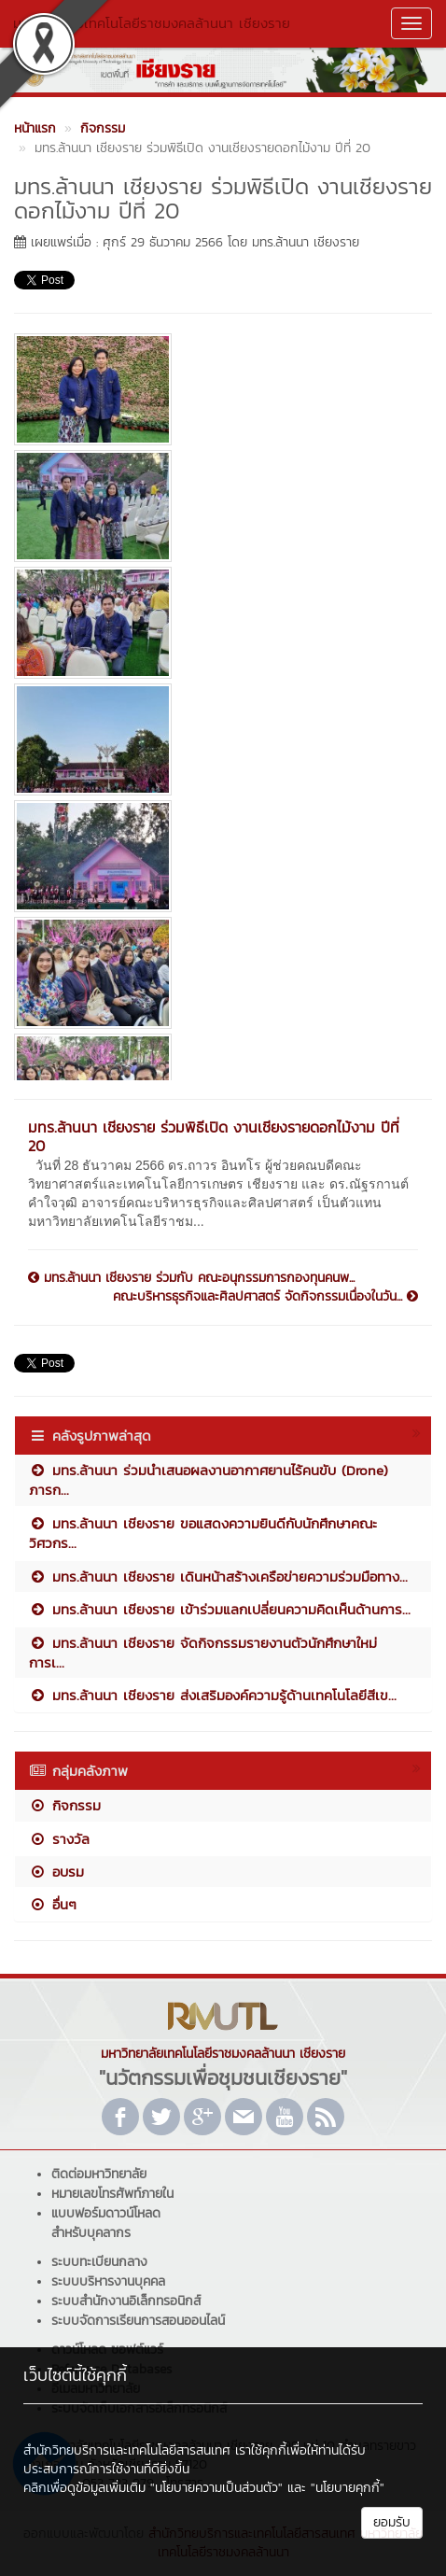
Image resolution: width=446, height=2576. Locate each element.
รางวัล (59, 1839)
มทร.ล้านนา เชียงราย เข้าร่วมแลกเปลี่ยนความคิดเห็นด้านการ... (220, 1609)
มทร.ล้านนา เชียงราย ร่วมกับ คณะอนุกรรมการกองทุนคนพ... (191, 1278)
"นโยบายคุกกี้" (347, 2488)
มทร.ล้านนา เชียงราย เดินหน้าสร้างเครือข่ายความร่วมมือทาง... (218, 1576)
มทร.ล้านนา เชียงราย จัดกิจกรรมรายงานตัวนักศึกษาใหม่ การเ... (203, 1652)
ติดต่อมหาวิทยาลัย (98, 2174)
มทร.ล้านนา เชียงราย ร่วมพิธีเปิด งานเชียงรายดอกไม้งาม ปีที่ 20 (213, 1136)
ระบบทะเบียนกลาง (99, 2262)
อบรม (56, 1871)
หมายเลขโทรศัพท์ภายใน (112, 2193)
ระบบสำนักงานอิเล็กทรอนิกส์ (126, 2301)
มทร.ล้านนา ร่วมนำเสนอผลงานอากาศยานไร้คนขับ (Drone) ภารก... (208, 1479)
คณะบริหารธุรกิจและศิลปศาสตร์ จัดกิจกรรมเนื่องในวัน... (265, 1297)
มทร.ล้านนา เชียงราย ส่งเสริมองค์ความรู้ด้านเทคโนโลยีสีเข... (213, 1695)
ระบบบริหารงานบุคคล (108, 2281)
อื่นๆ (53, 1904)
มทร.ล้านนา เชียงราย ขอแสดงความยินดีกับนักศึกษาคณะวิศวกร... (203, 1533)
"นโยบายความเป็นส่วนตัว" (216, 2488)
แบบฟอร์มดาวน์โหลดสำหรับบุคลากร (105, 2223)
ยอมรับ (392, 2522)
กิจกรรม (65, 1805)
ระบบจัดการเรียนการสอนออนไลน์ (138, 2320)
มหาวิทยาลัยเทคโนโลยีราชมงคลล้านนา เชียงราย (151, 23)
